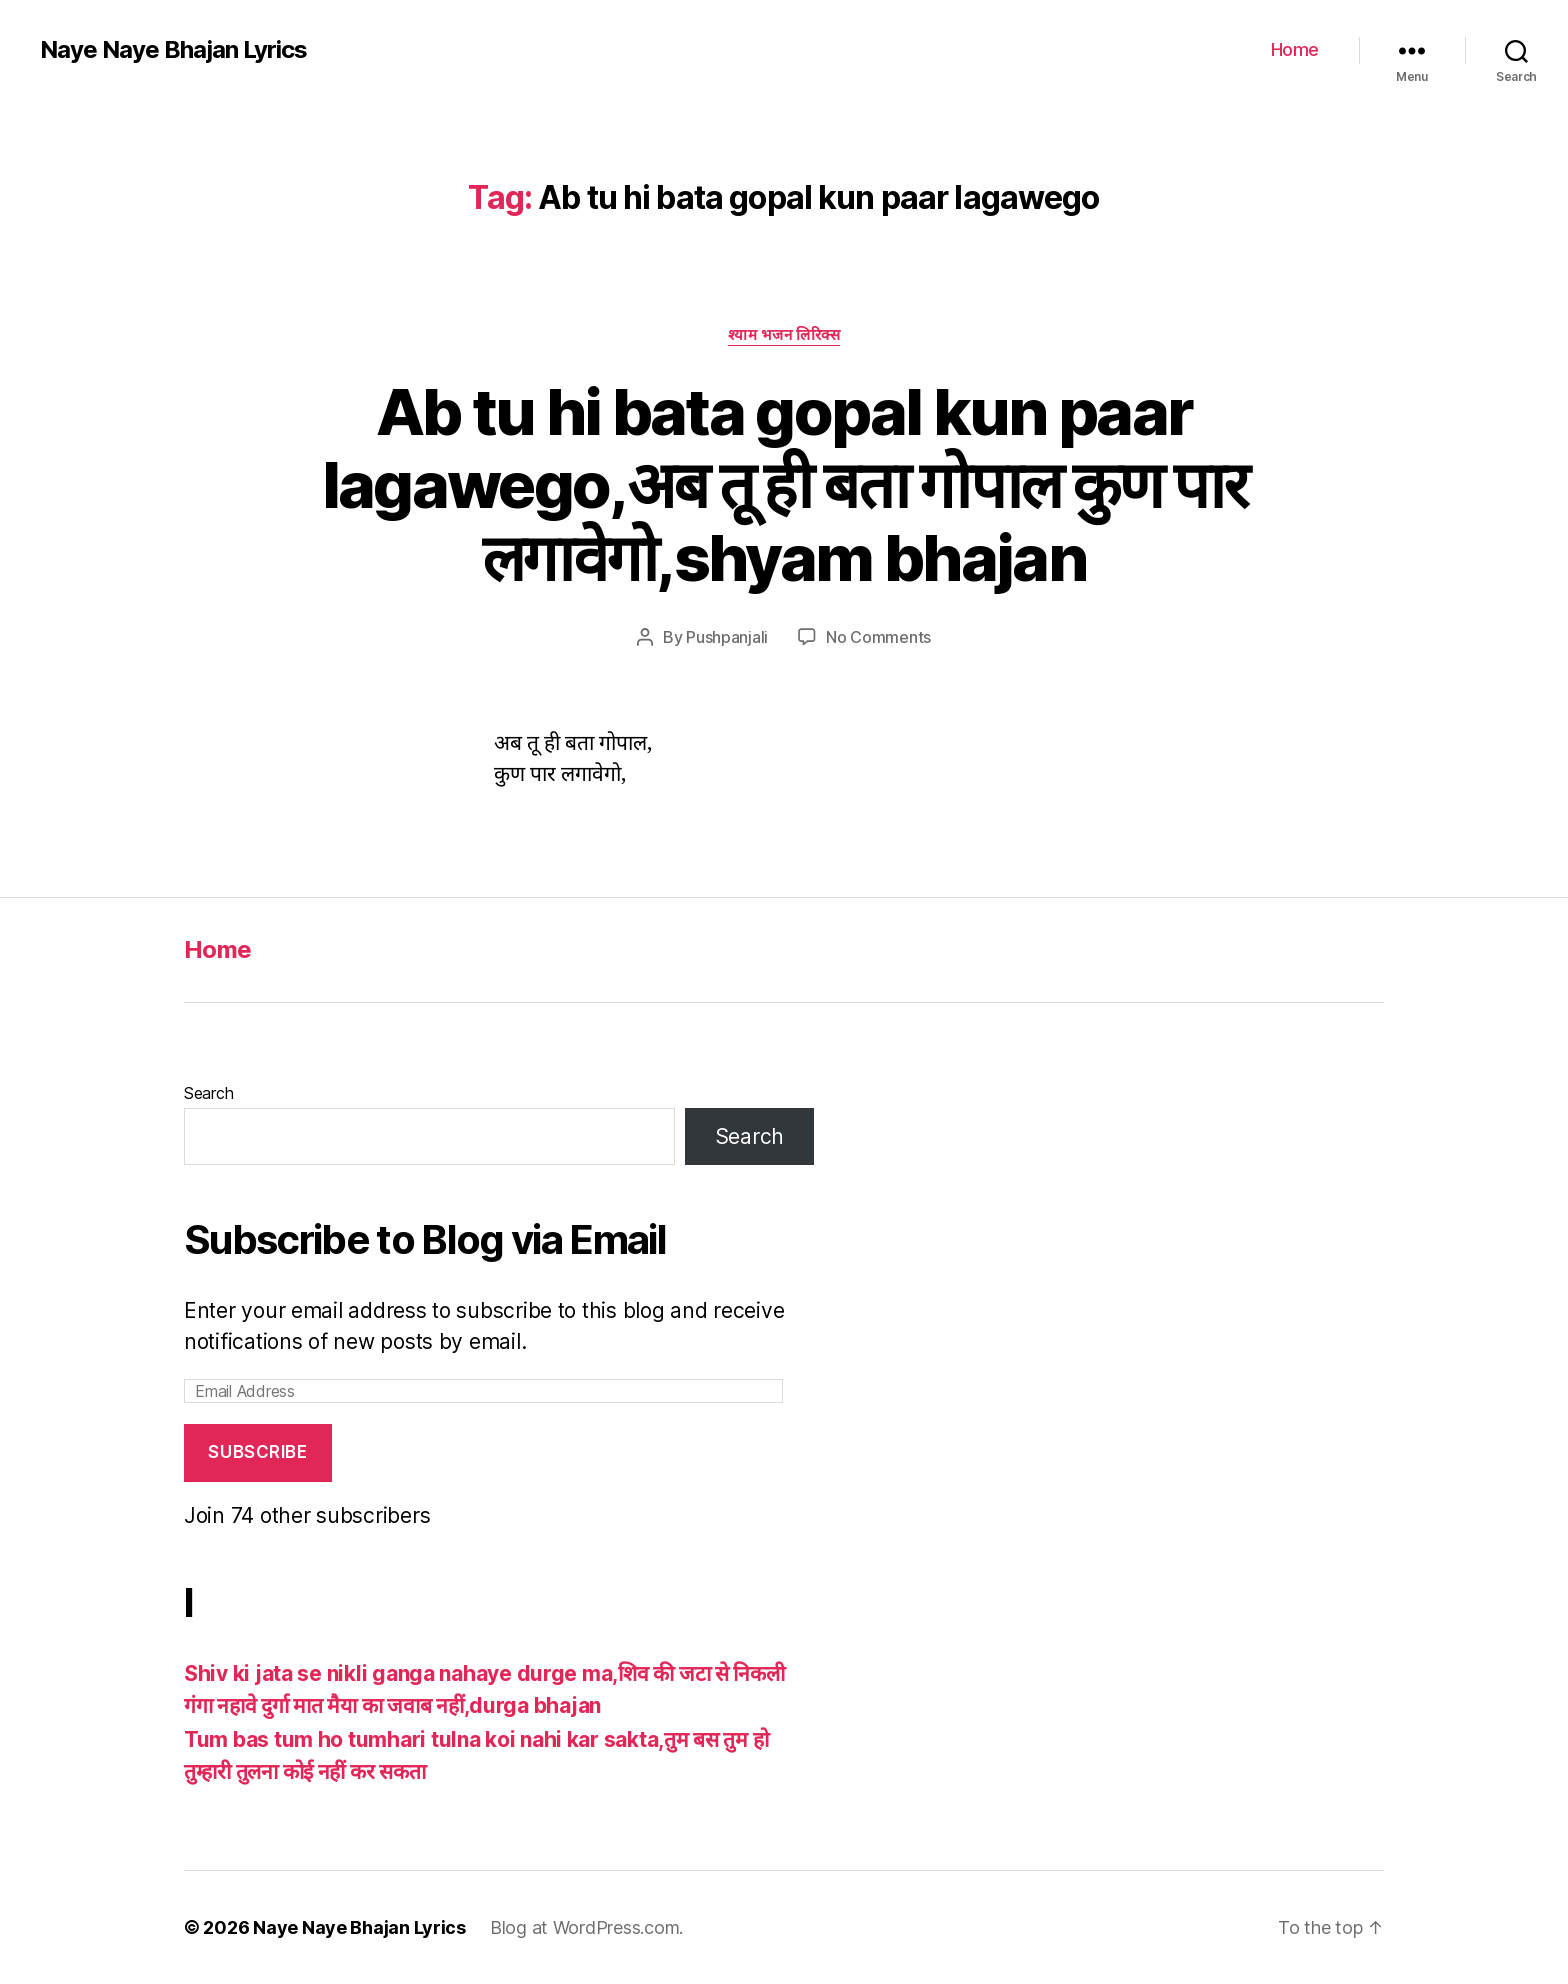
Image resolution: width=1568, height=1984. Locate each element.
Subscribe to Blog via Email (425, 1239)
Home (1295, 49)
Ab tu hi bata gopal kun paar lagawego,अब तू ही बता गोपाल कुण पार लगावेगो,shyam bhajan (784, 484)
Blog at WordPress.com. (586, 1927)
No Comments (878, 637)
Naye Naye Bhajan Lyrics (173, 50)
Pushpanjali (727, 637)
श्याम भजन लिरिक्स (784, 335)
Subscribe (257, 1452)
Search (208, 1093)
